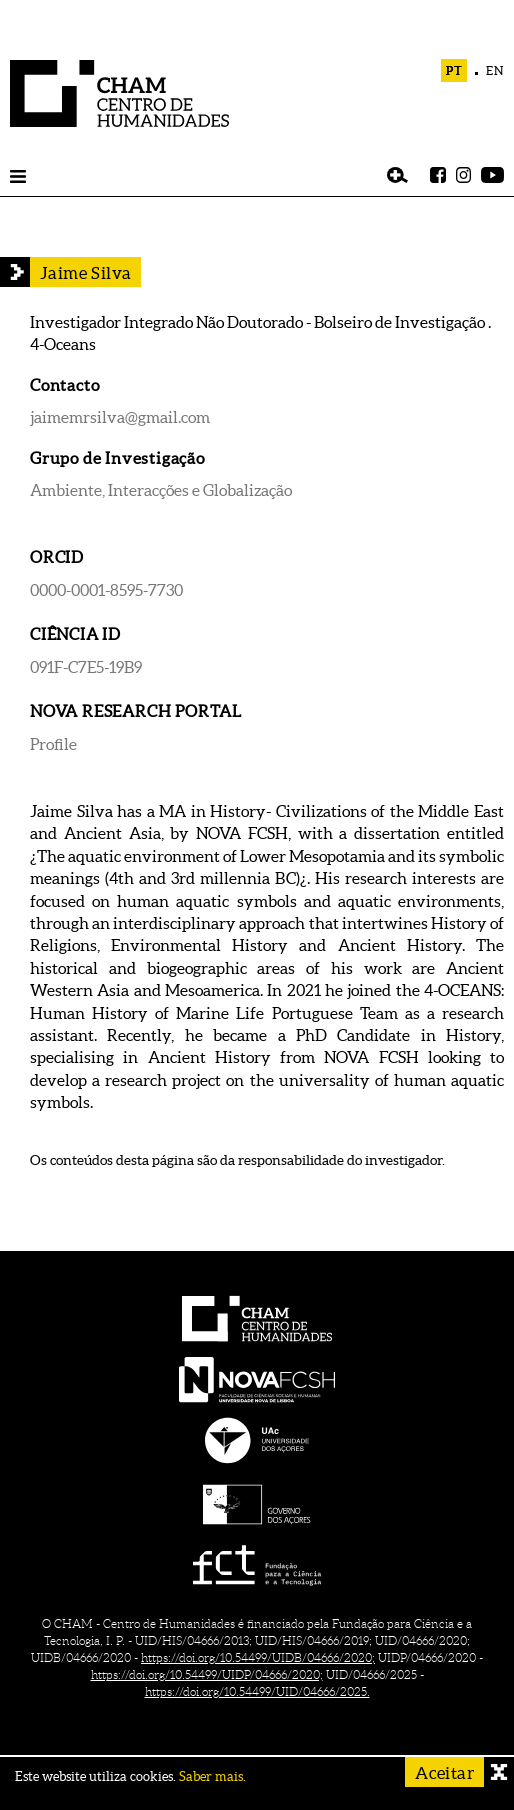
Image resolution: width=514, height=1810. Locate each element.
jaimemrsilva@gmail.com (120, 417)
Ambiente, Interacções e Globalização (161, 490)
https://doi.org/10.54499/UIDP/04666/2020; (207, 1674)
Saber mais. (212, 1776)
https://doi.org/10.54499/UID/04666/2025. (257, 1691)
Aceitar (444, 1772)
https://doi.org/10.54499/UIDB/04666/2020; (258, 1657)
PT (454, 70)
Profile (53, 744)
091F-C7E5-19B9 (86, 667)
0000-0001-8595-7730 (106, 590)
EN (495, 70)
